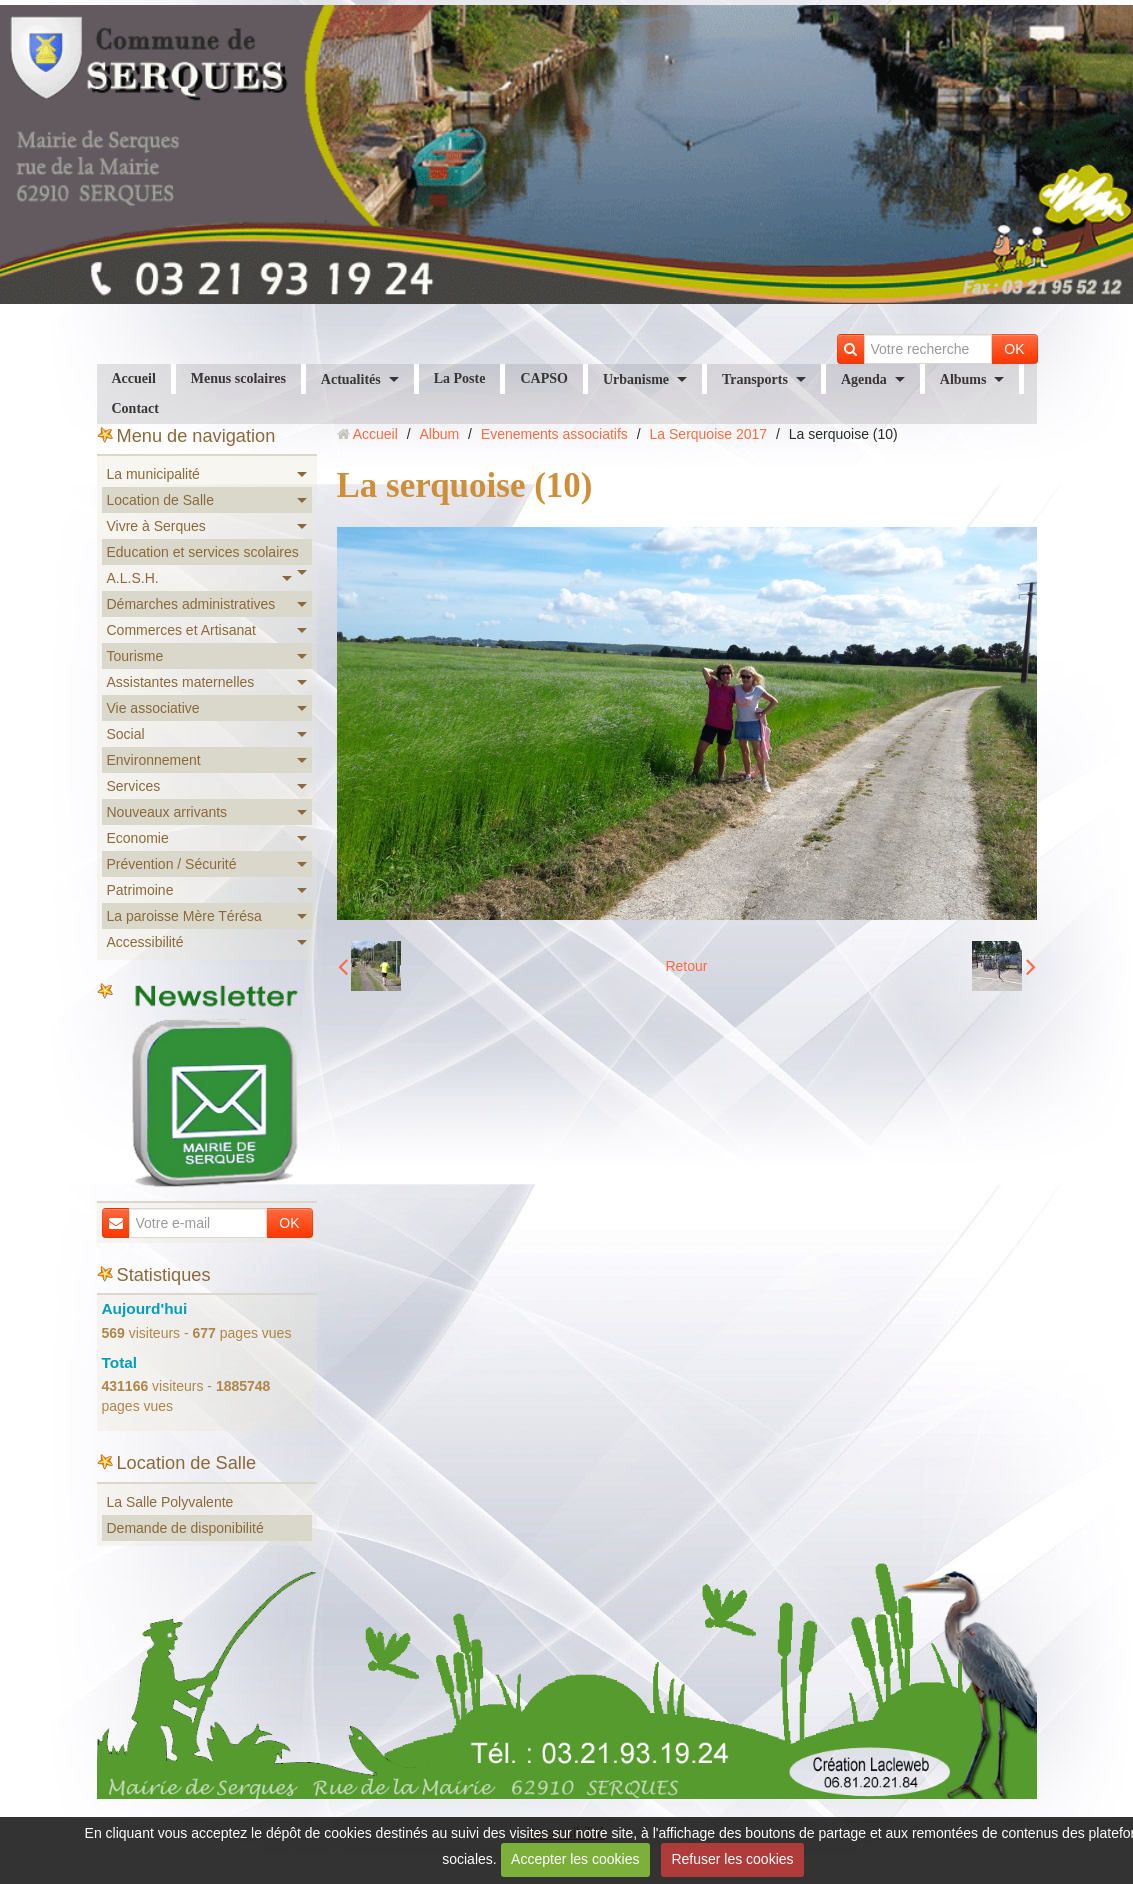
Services (134, 786)
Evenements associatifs (554, 434)
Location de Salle (160, 500)
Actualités (351, 379)
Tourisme (135, 656)
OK (1014, 349)
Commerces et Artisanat (181, 630)
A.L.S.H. (133, 578)
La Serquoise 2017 (709, 434)
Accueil (134, 378)
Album (439, 434)
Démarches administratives (191, 604)
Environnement (154, 760)
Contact (135, 408)
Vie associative (153, 708)
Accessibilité (145, 942)
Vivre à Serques (156, 526)
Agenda (864, 379)
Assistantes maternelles (181, 682)
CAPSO (543, 378)
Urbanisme (636, 379)
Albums (963, 379)
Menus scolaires (238, 378)
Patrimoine (140, 890)
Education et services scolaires (203, 552)
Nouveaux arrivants (167, 812)
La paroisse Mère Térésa (184, 916)
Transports (755, 379)
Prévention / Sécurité (172, 864)
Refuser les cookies (732, 1859)
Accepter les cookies (575, 1859)
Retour (686, 966)
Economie (138, 838)
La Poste (460, 378)
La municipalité (153, 474)
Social (126, 734)
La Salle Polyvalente (170, 1502)
